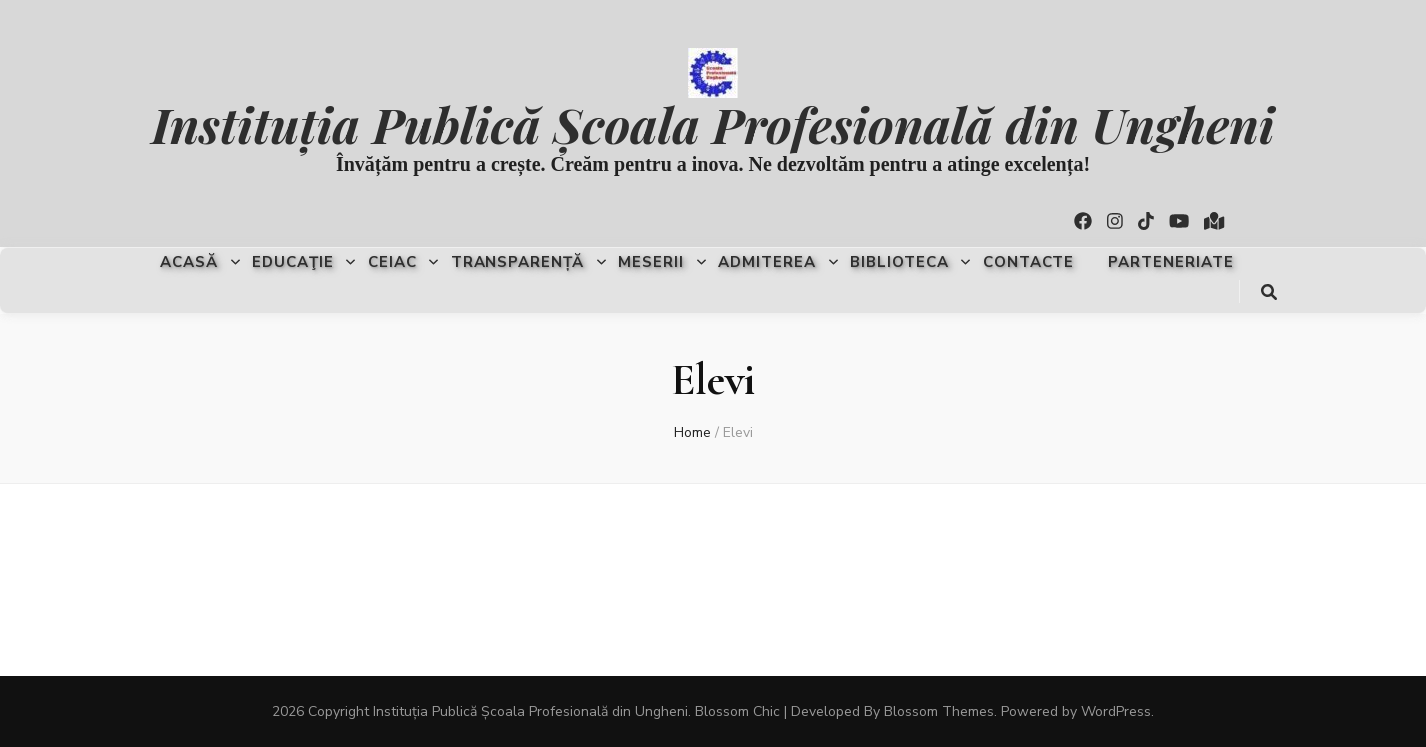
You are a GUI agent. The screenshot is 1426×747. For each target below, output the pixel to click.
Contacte (1029, 262)
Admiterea (767, 262)
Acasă (189, 262)
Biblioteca (899, 262)
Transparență (518, 262)
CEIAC (392, 262)
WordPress (1116, 711)
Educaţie (293, 262)
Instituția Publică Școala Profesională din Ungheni (712, 123)
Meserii (651, 262)
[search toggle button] (1269, 292)
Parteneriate (1171, 262)
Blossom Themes (939, 711)
